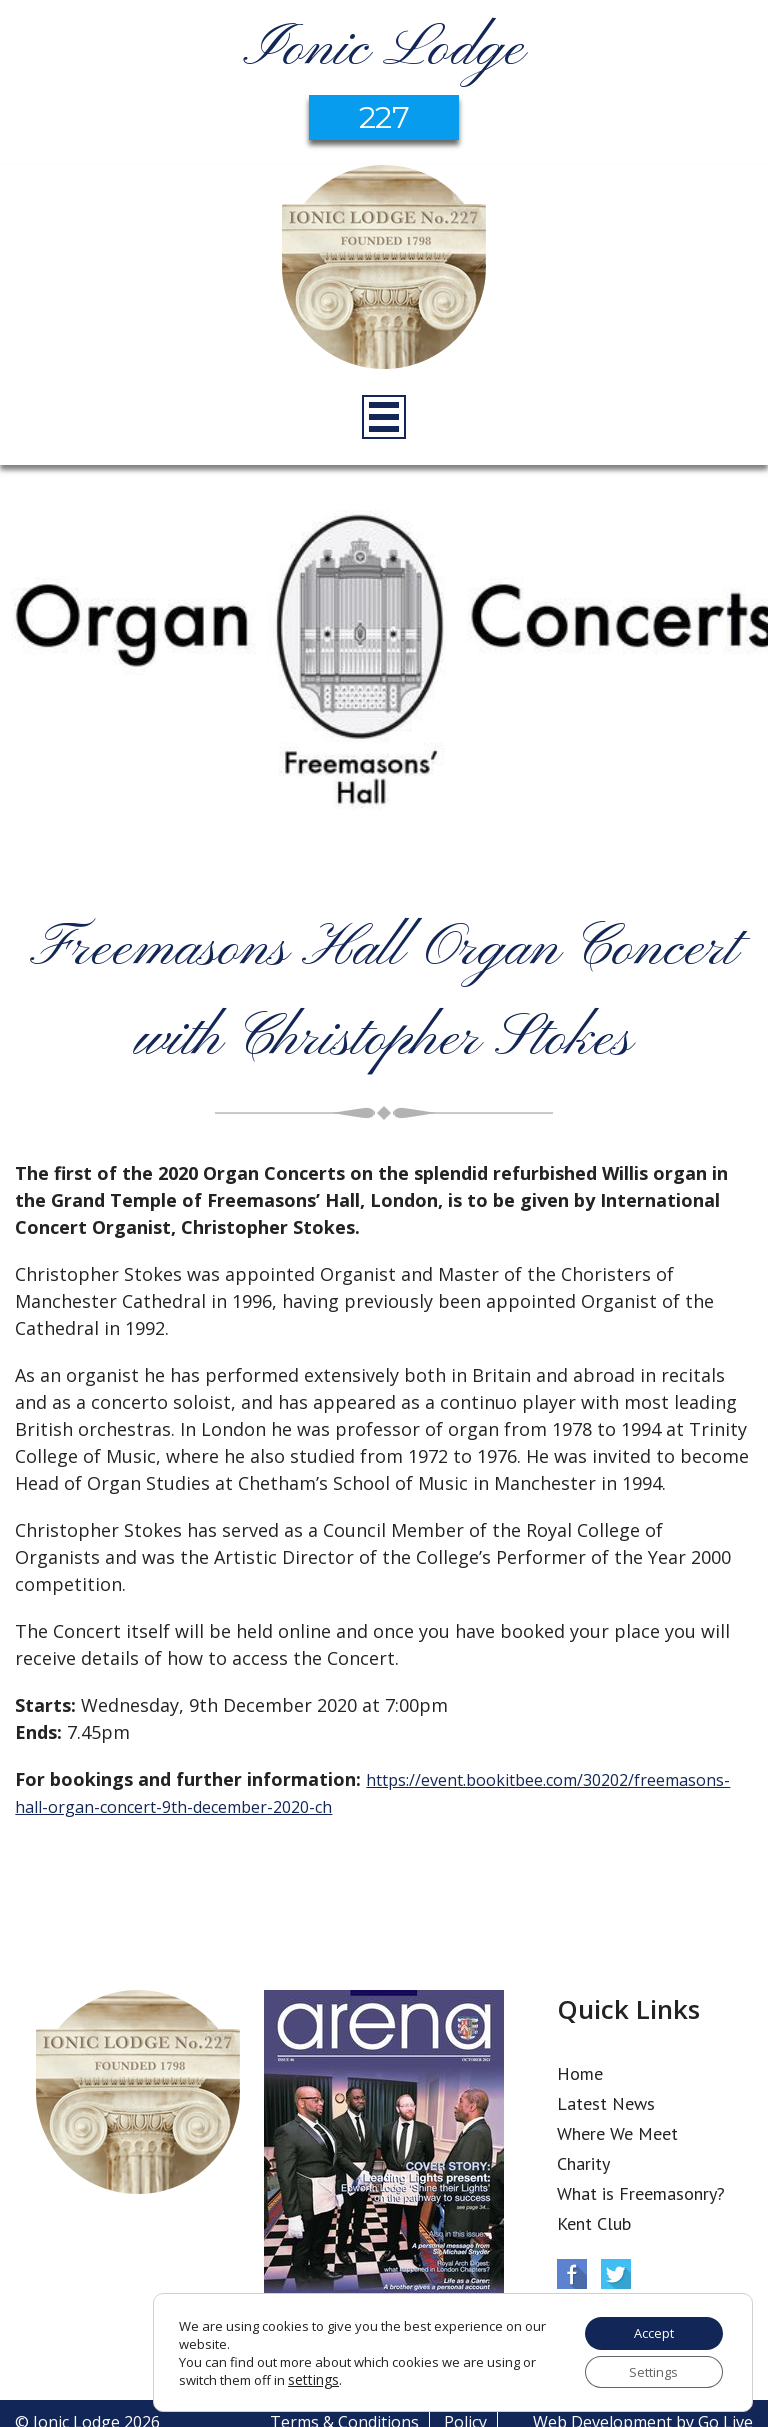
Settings (646, 2369)
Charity (583, 2163)
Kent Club (594, 2223)
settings (312, 2376)
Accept (646, 2327)
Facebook (572, 2274)
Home (580, 2073)
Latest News (606, 2103)
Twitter (616, 2274)
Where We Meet (617, 2133)
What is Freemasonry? (641, 2193)
